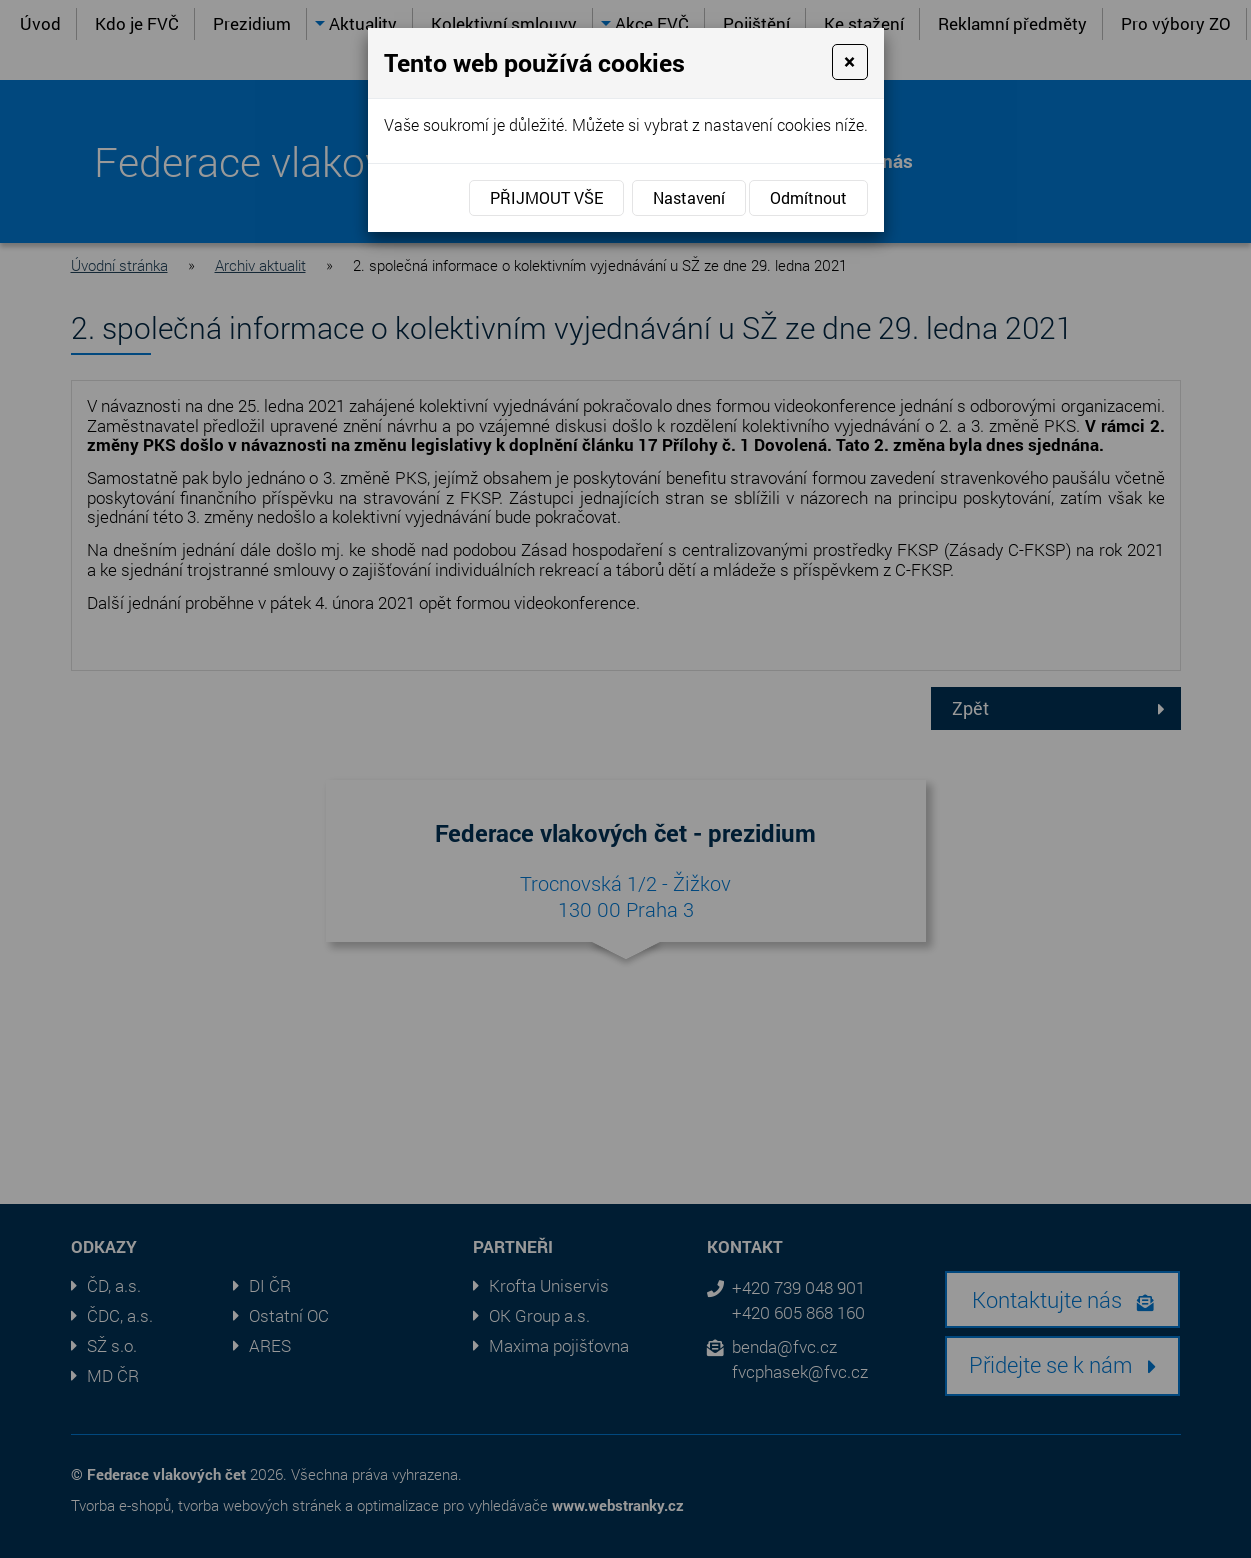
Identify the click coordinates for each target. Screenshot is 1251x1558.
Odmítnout (808, 197)
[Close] (849, 62)
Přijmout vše (546, 197)
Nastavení (689, 197)
